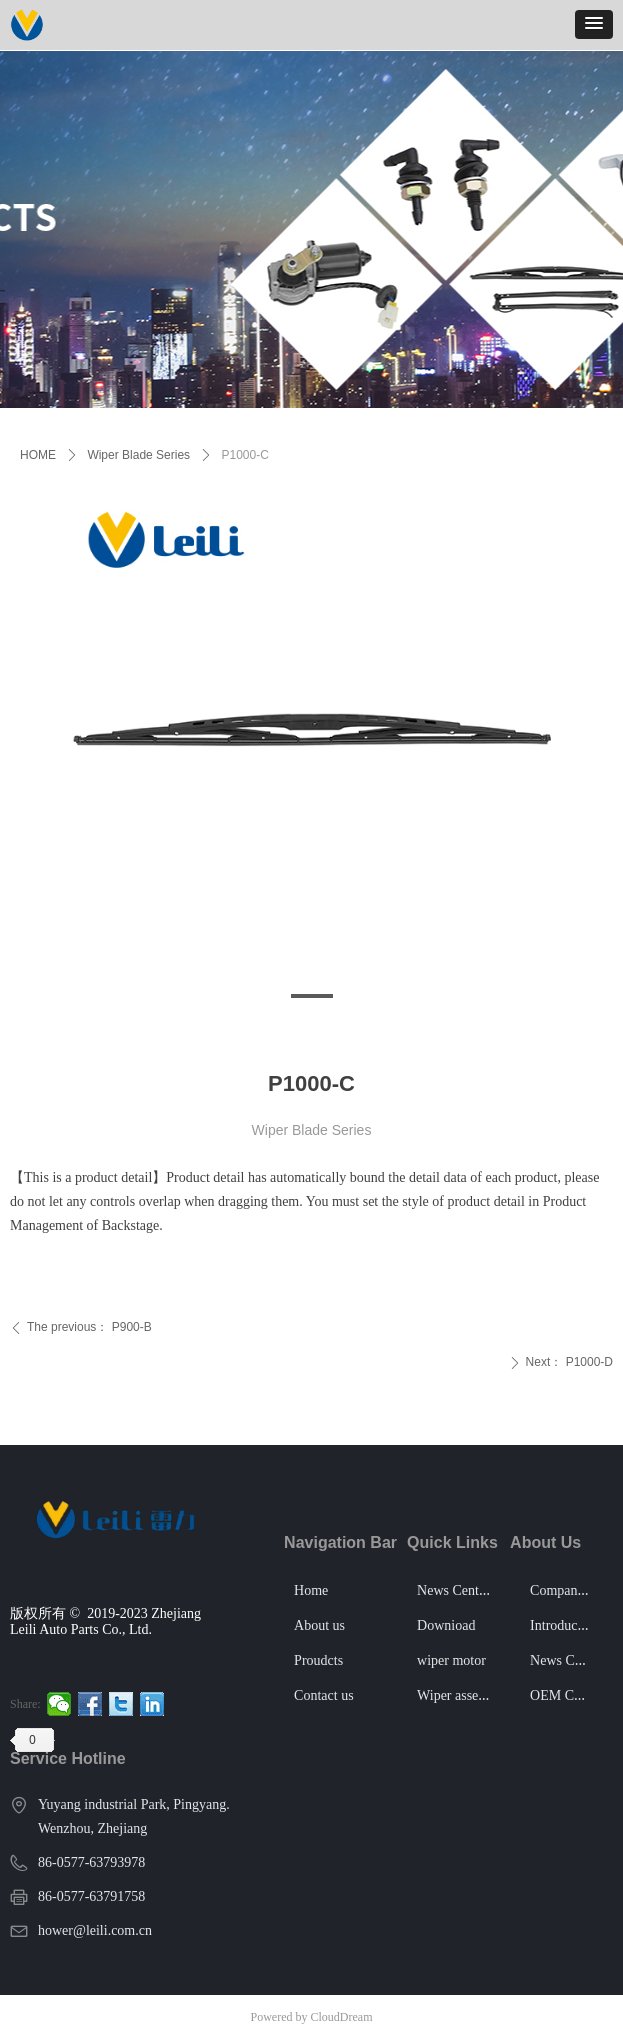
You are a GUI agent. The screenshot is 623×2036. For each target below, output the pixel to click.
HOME (38, 455)
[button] (594, 24)
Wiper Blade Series (138, 455)
